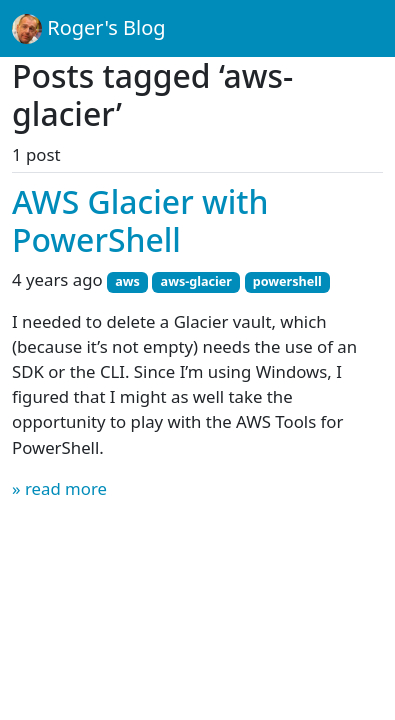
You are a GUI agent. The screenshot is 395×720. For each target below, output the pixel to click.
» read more (59, 488)
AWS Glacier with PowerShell (140, 220)
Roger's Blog (89, 29)
